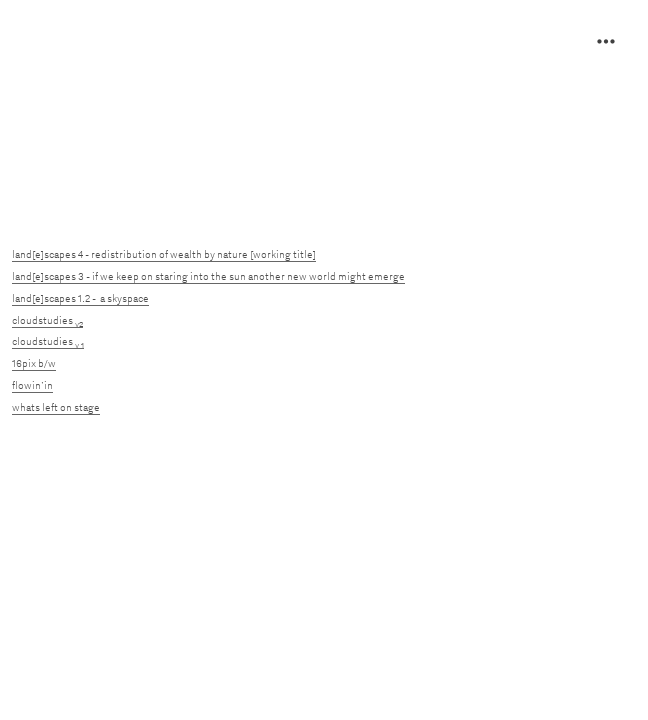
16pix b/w (34, 363)
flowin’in (32, 385)
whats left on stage (56, 407)
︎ (606, 42)
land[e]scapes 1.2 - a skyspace (80, 298)
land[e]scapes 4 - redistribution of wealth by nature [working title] (164, 254)
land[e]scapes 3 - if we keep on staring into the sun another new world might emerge (208, 276)
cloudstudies (47, 320)
